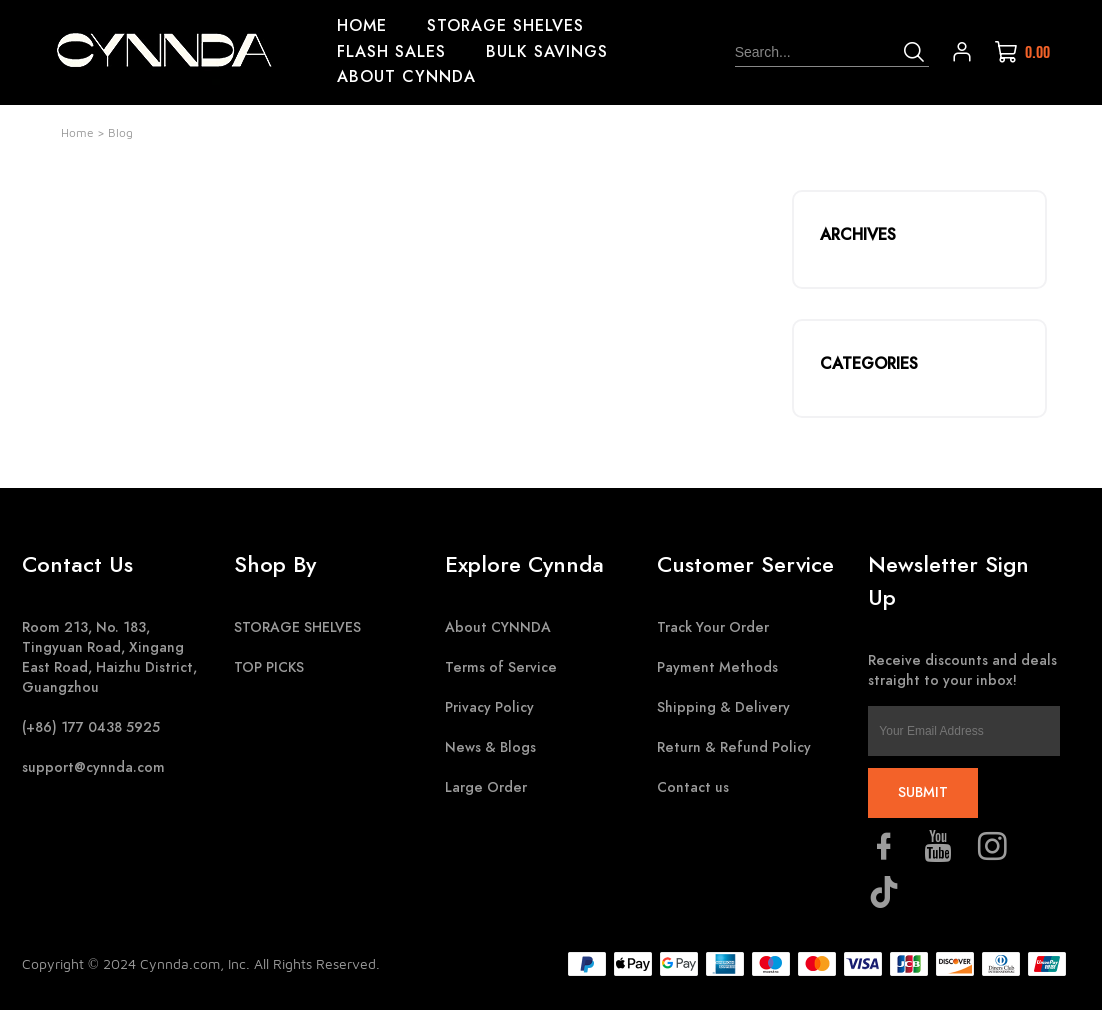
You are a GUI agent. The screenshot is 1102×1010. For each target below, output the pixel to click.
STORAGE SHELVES (297, 627)
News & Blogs (490, 747)
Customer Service (745, 564)
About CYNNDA (498, 627)
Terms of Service (501, 667)
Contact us (693, 787)
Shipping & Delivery (723, 707)
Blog (120, 132)
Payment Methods (717, 667)
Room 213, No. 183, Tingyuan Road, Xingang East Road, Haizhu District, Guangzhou (109, 657)
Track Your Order (713, 627)
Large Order (486, 787)
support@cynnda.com (93, 767)
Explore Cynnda (524, 564)
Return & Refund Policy (734, 747)
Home (77, 132)
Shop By (275, 564)
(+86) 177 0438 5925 (91, 727)
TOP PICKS (269, 667)
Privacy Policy (489, 707)
